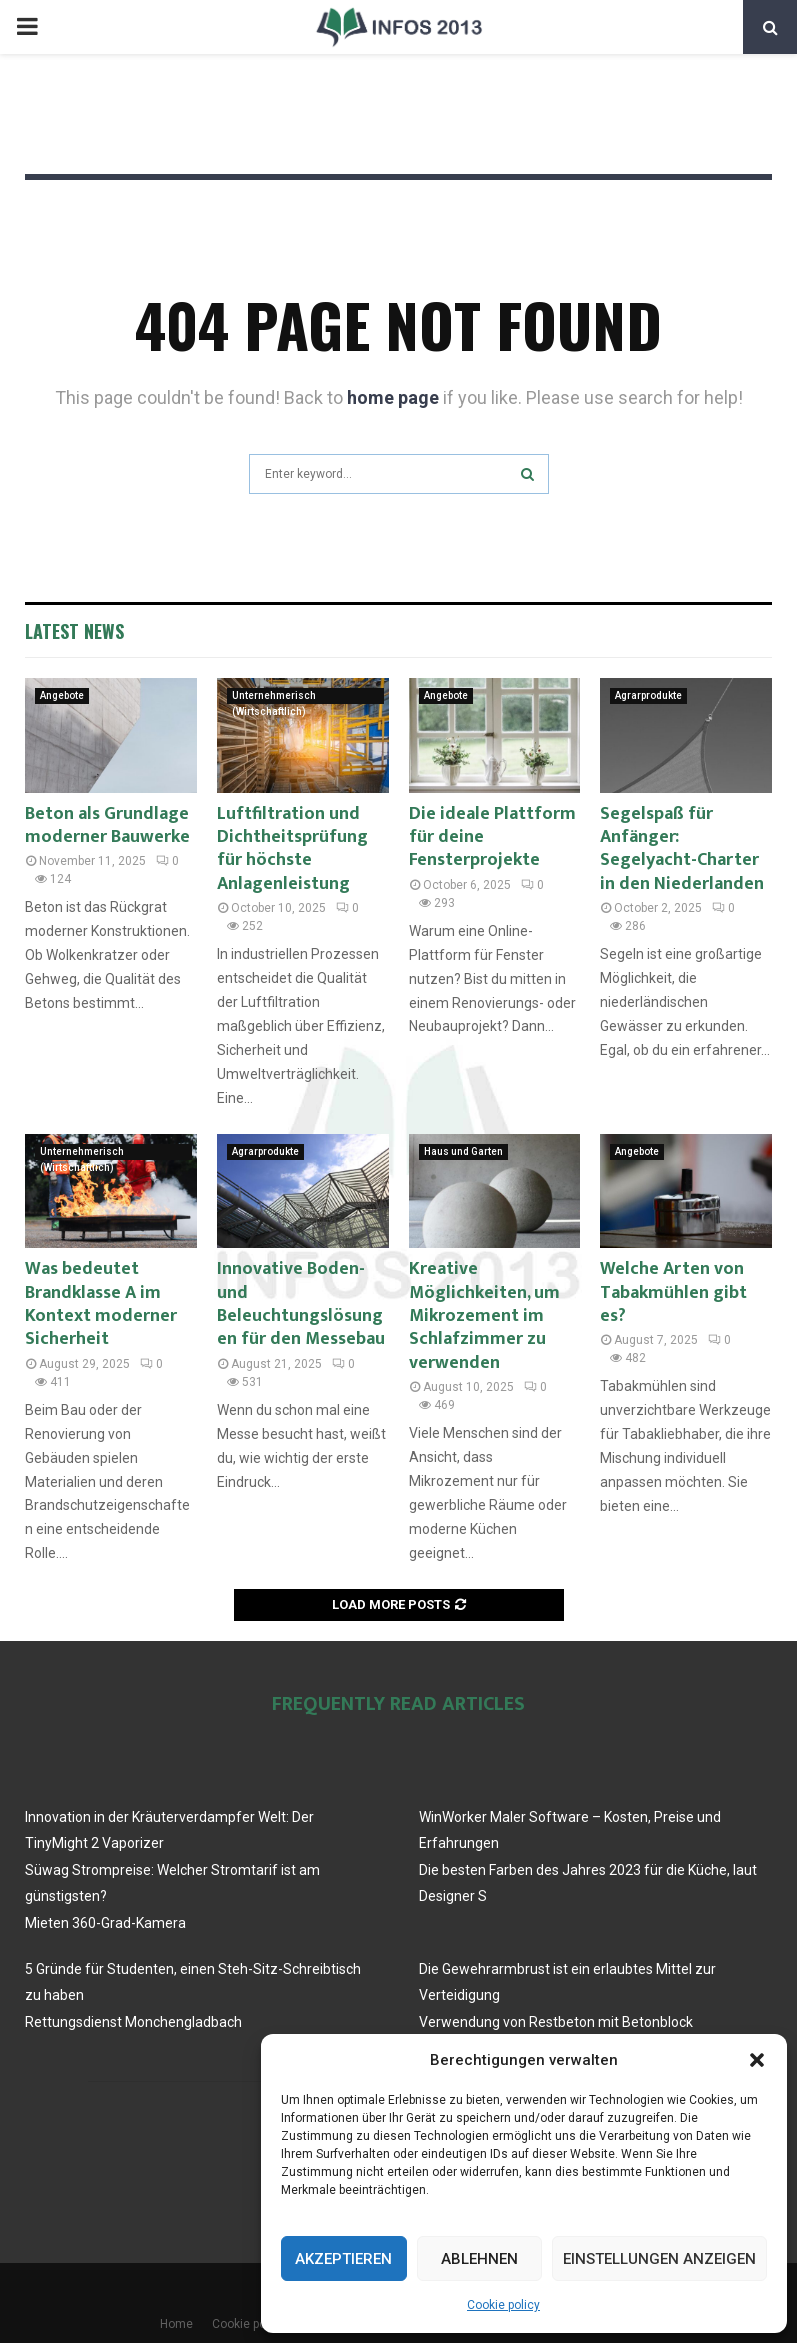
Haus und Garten (463, 1151)
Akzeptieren (343, 2259)
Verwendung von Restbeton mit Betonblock (556, 2022)
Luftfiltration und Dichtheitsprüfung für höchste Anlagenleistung (292, 849)
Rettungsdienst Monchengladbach (133, 2022)
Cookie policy (503, 2305)
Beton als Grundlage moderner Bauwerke (107, 825)
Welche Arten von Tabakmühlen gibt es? (673, 1292)
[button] (757, 2060)
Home (176, 2324)
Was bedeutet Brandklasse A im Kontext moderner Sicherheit (101, 1304)
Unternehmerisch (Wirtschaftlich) (274, 697)
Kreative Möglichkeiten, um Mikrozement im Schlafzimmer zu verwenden (484, 1316)
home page (393, 397)
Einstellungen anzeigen (659, 2259)
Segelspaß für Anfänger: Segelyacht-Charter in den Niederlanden (682, 849)
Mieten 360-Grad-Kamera (105, 1923)
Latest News (74, 631)
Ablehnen (479, 2259)
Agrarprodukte (648, 695)
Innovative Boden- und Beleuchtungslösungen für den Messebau (301, 1304)
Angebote (62, 695)
